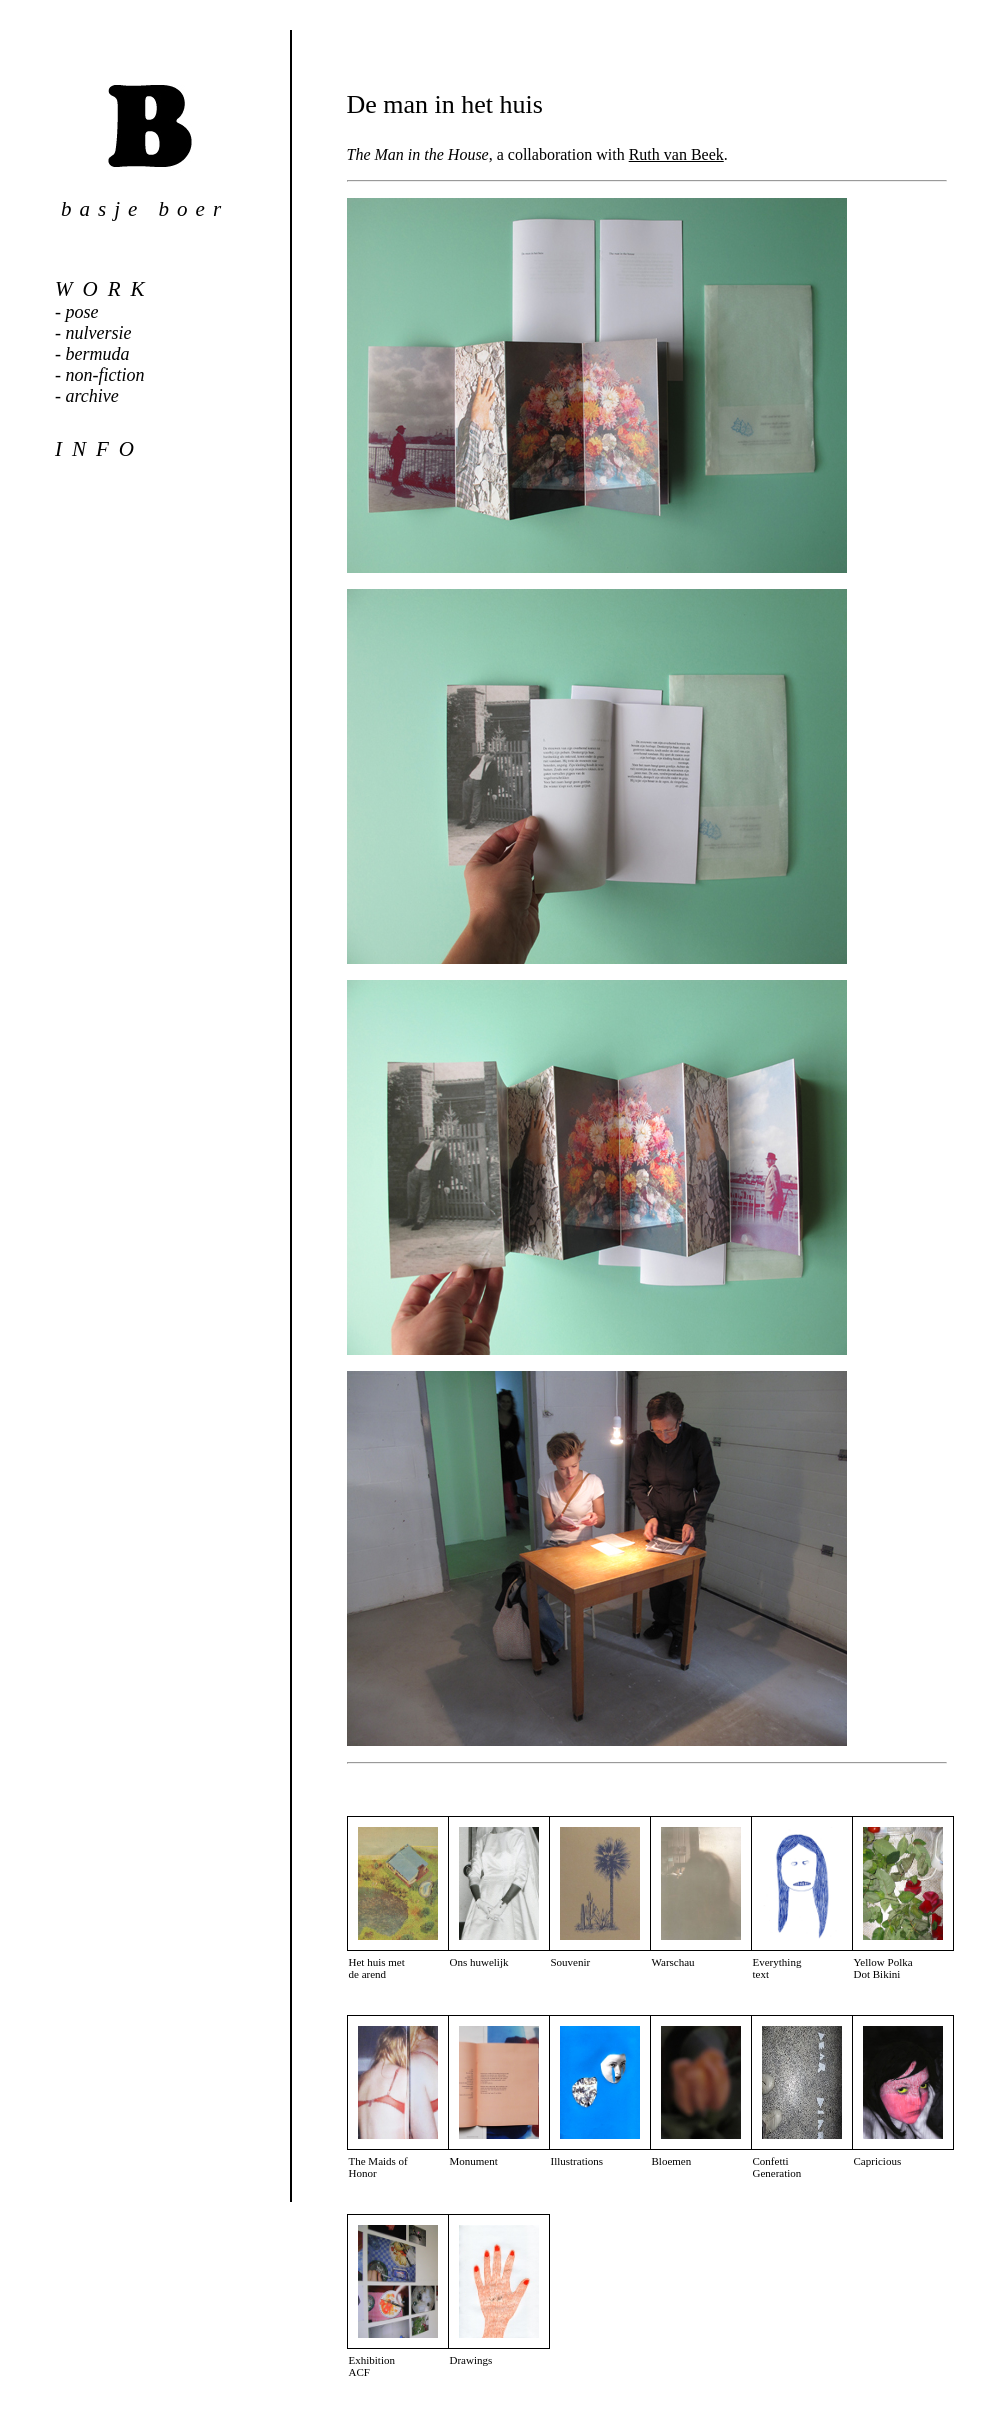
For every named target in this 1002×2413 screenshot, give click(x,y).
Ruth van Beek (676, 154)
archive (92, 396)
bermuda (98, 354)
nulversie (99, 333)
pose (82, 312)
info (99, 449)
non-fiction (105, 375)
